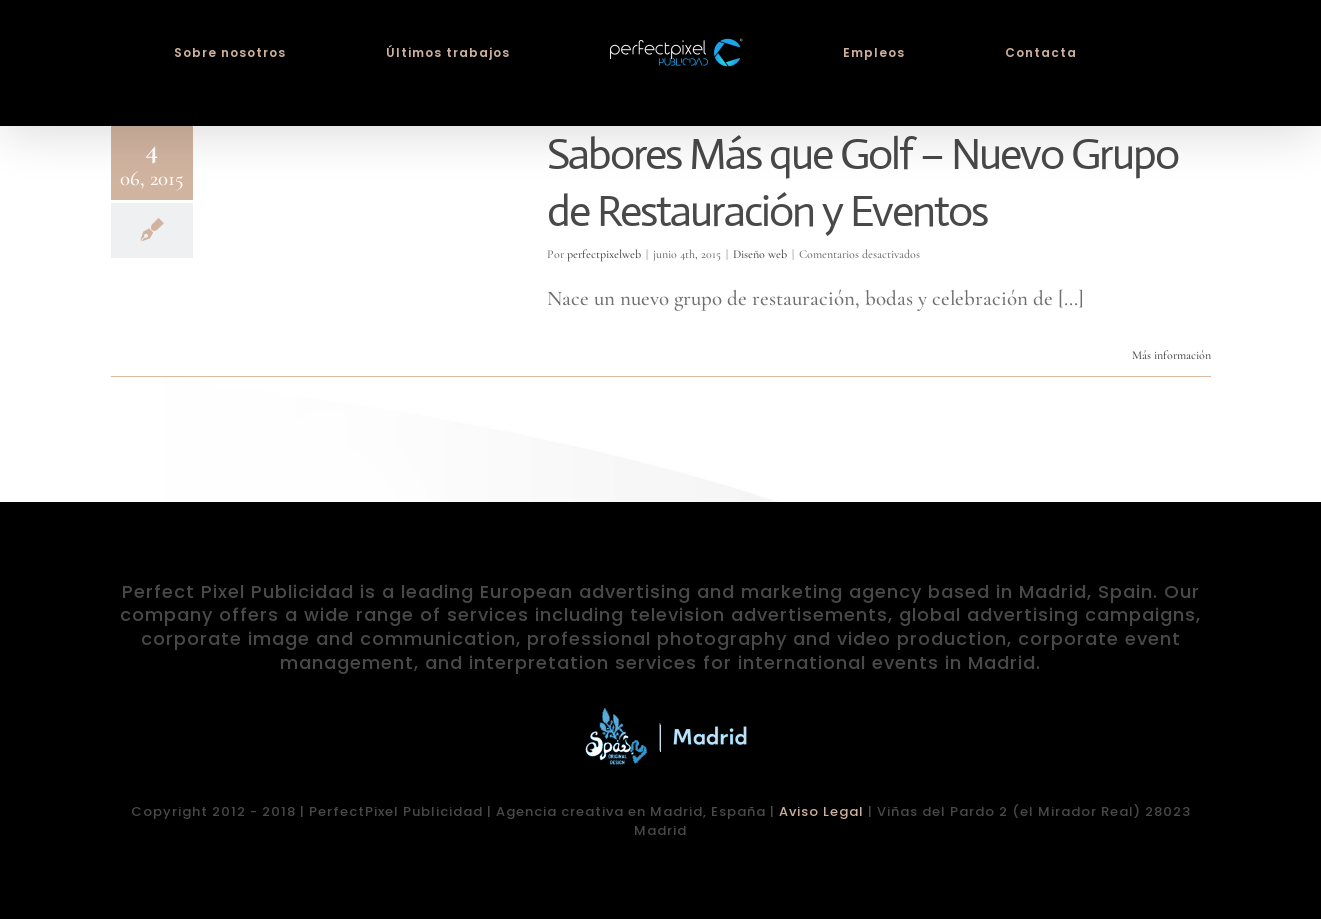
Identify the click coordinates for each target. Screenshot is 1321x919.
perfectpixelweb (604, 254)
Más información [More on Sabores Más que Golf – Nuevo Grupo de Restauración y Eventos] (1171, 355)
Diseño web (760, 254)
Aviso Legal (821, 811)
